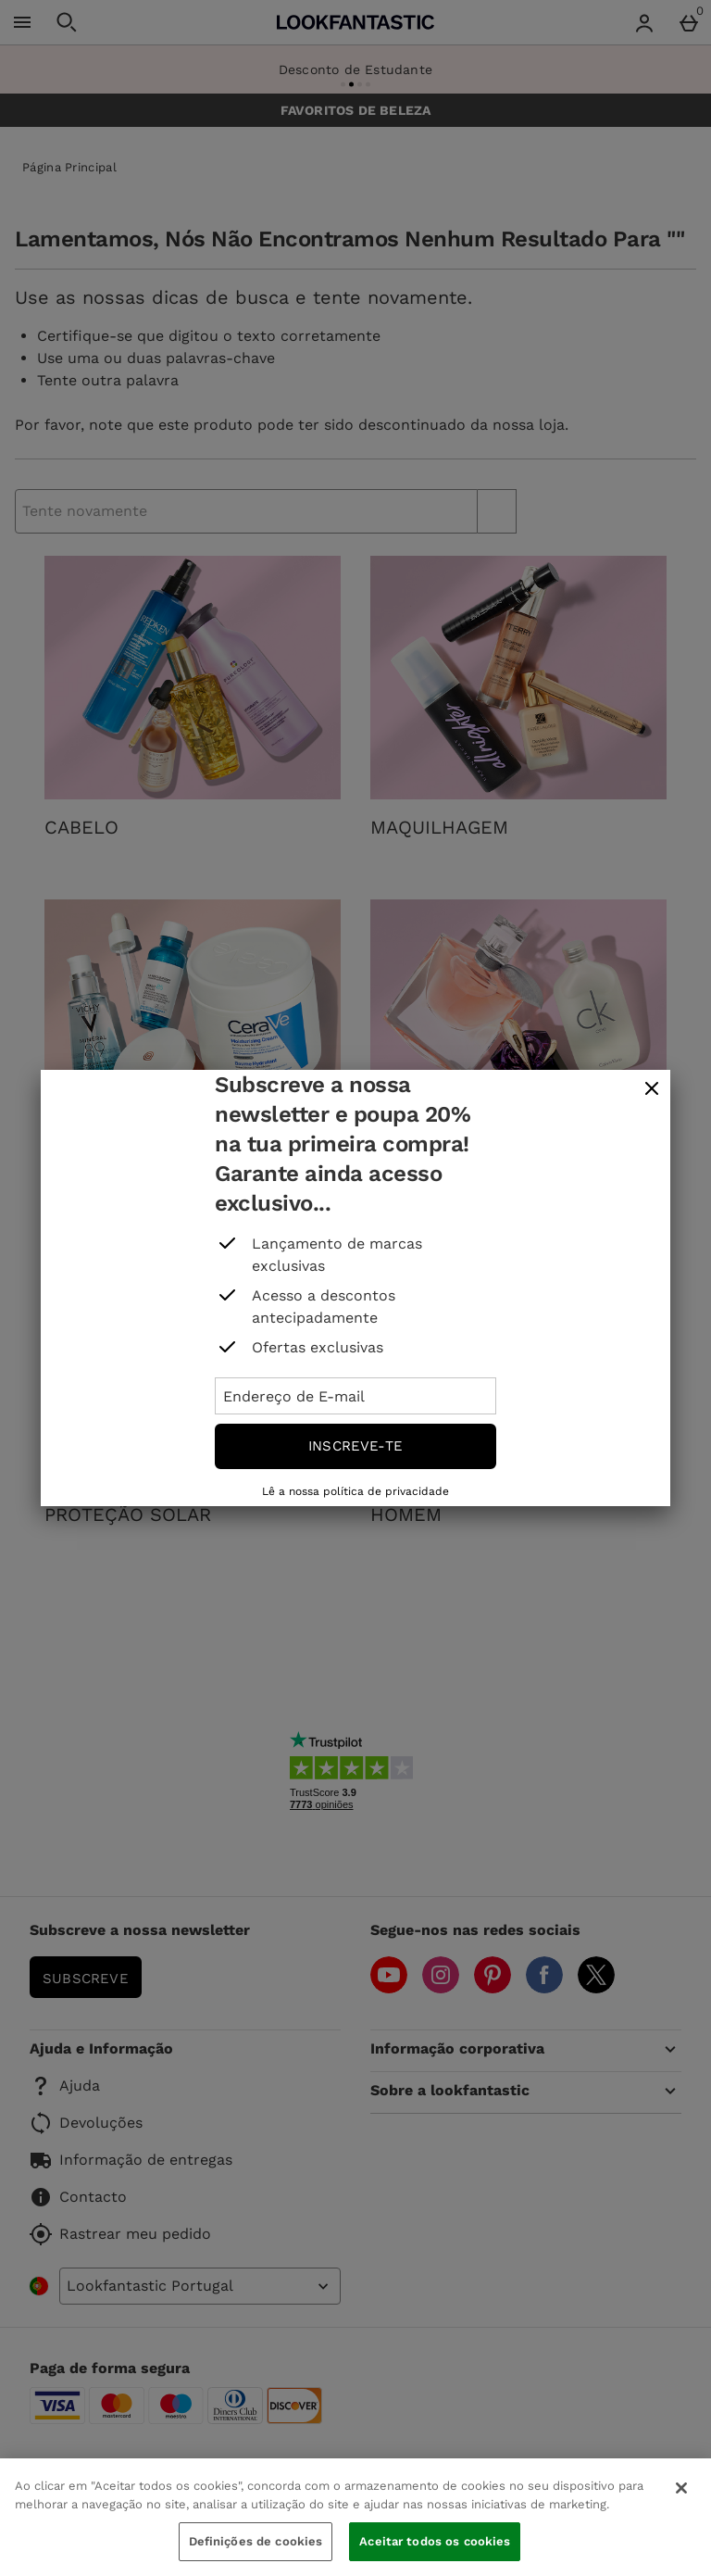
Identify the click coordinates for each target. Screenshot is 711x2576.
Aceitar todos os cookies (434, 2541)
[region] (355, 2517)
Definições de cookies (256, 2541)
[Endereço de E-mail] (355, 1395)
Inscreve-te (355, 1446)
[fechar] (651, 1089)
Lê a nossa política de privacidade (355, 1491)
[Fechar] (681, 2488)
